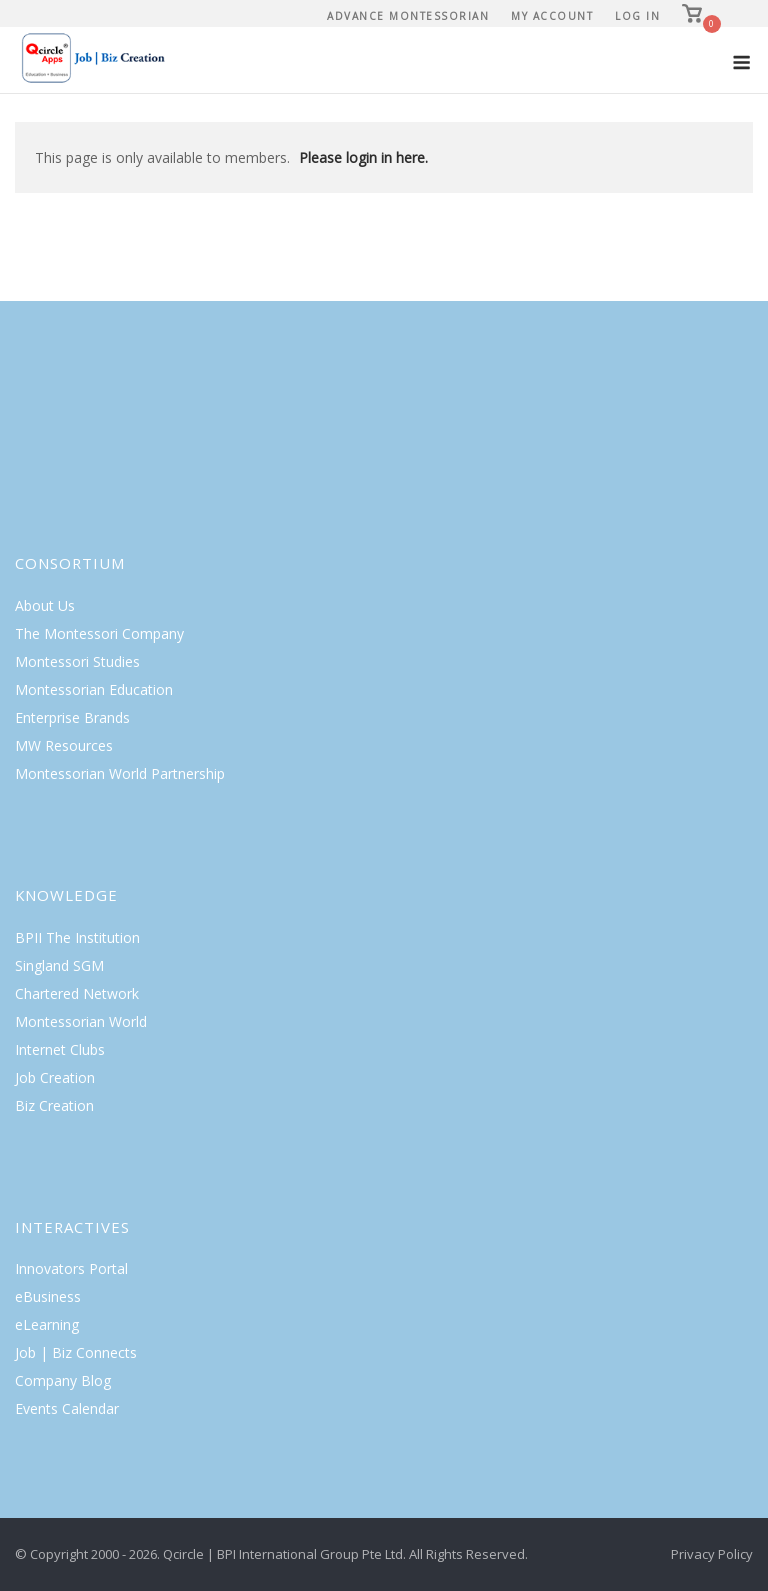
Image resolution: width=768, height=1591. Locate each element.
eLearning (47, 1324)
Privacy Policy (712, 1554)
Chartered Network (77, 993)
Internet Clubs (60, 1049)
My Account (552, 16)
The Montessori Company (99, 633)
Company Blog (63, 1380)
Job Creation (55, 1077)
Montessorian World (81, 1021)
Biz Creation (54, 1105)
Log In (637, 16)
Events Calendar (67, 1408)
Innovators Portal (71, 1268)
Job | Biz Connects (76, 1352)
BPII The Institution (77, 937)
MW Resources (64, 745)
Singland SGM (59, 965)
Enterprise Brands (72, 717)
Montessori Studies (77, 661)
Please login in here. (363, 157)
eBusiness (48, 1296)
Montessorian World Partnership (120, 773)
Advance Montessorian (408, 16)
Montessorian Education (94, 689)
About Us (45, 605)
